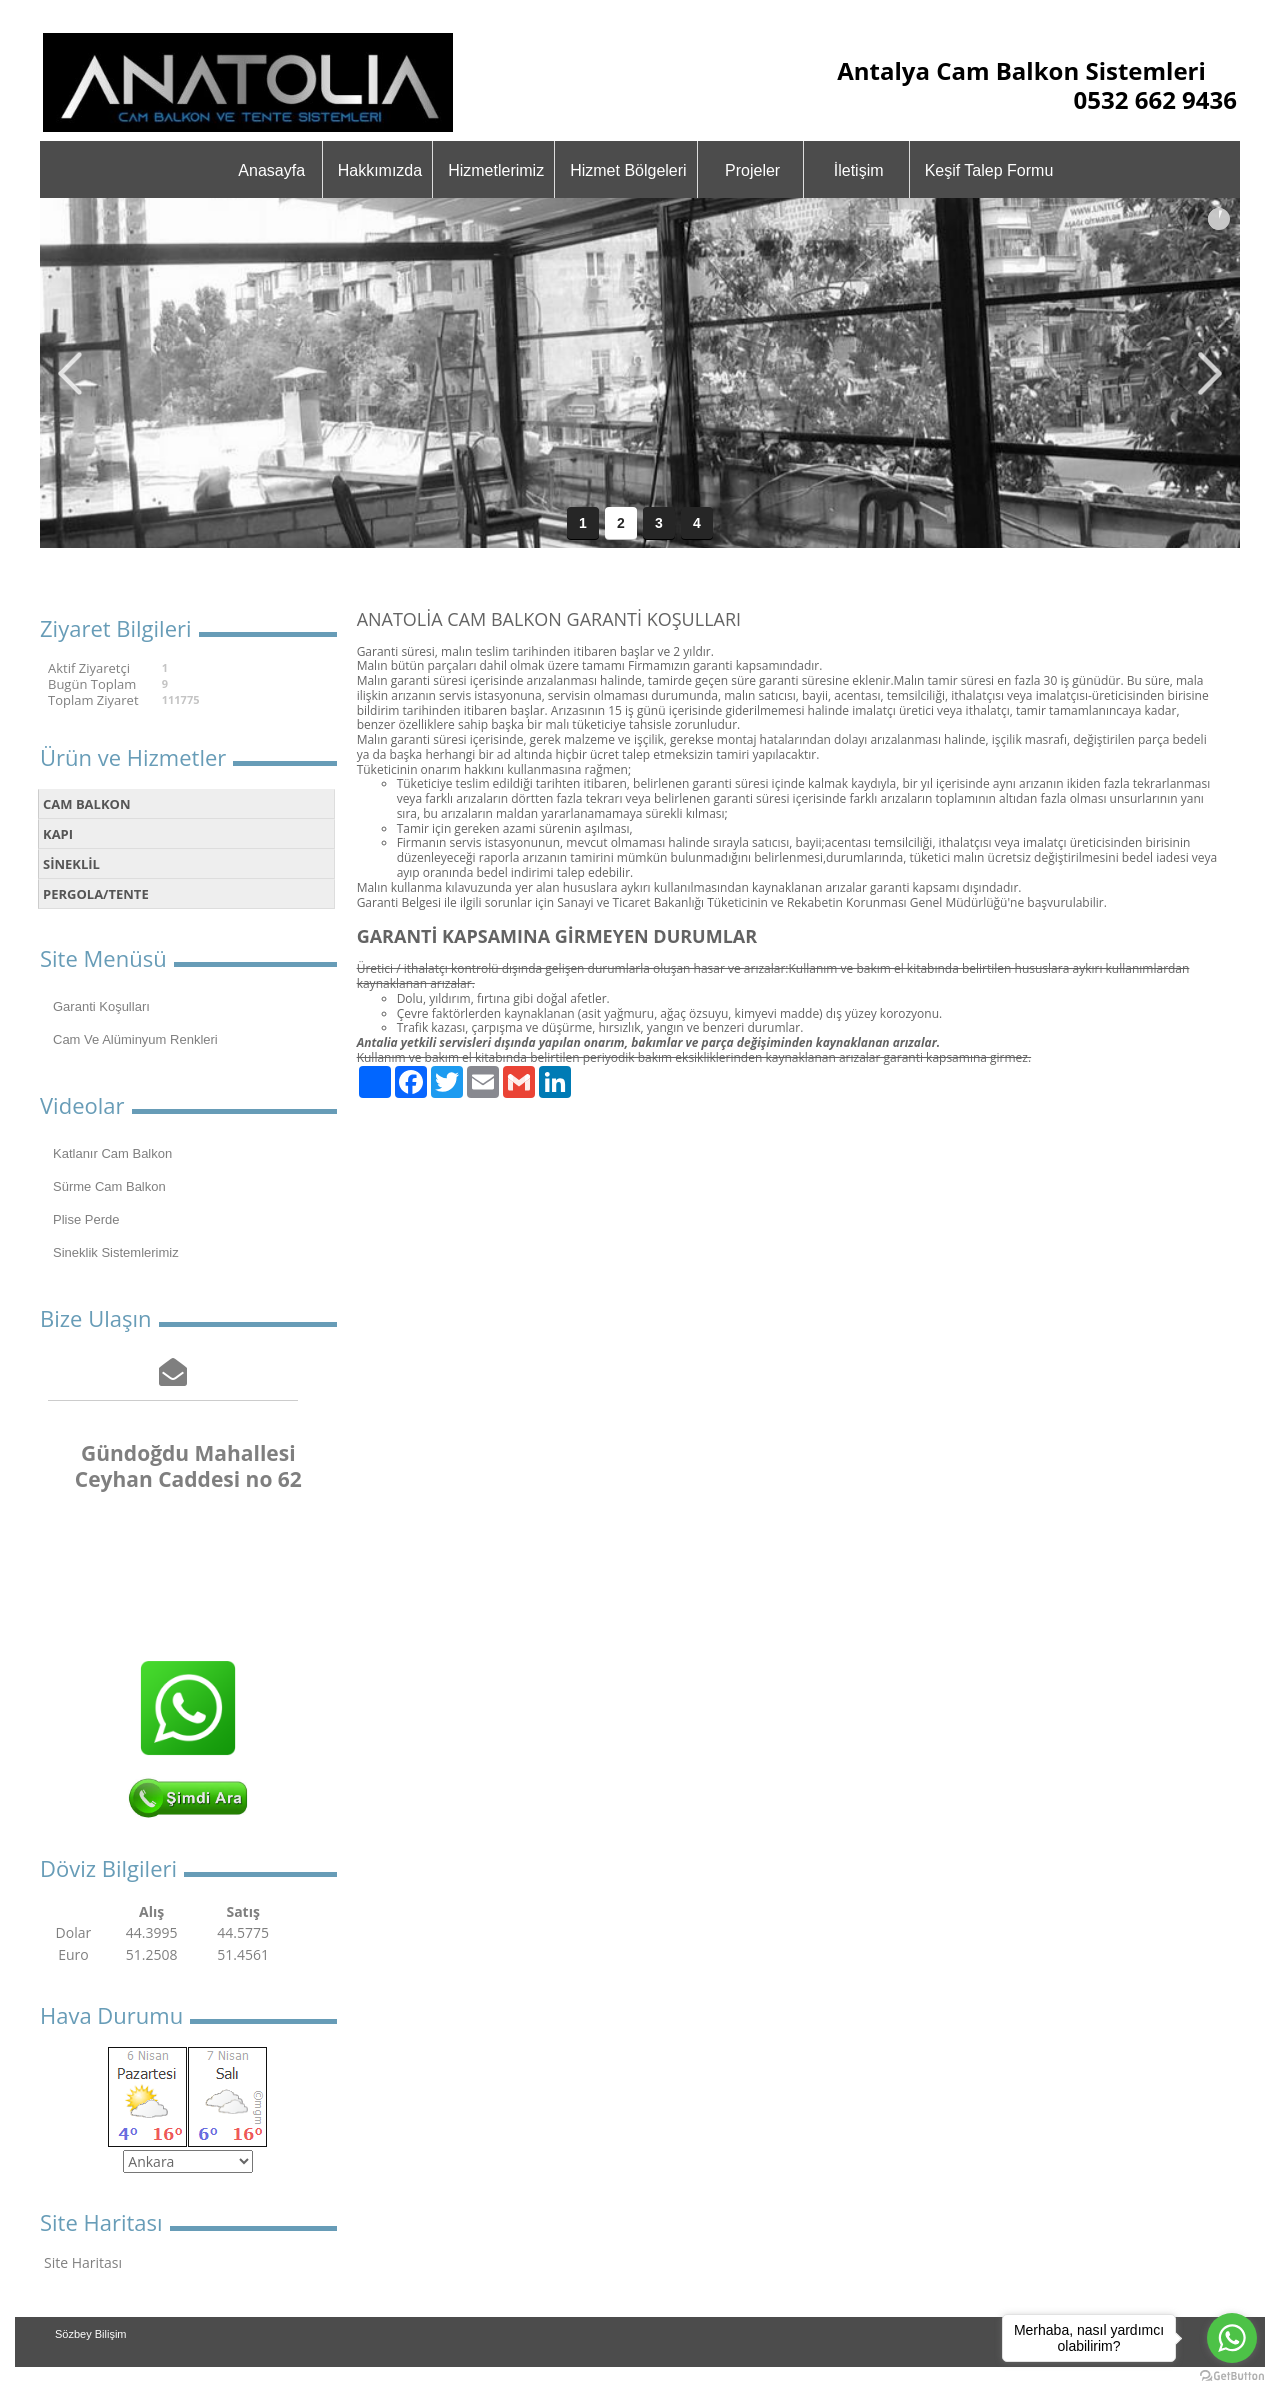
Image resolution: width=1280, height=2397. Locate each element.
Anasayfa (271, 170)
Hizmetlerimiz (496, 170)
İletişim (859, 170)
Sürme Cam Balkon (109, 1186)
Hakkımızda (380, 170)
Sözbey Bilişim (91, 2334)
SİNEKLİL (71, 864)
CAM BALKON (86, 804)
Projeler (752, 170)
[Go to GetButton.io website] (1232, 2376)
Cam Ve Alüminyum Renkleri (135, 1039)
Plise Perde (86, 1219)
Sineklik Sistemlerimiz (116, 1252)
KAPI (58, 834)
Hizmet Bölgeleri (628, 170)
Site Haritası (83, 2262)
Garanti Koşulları (101, 1006)
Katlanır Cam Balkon (112, 1153)
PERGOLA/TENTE (96, 894)
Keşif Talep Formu (989, 170)
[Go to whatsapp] (1232, 2338)
